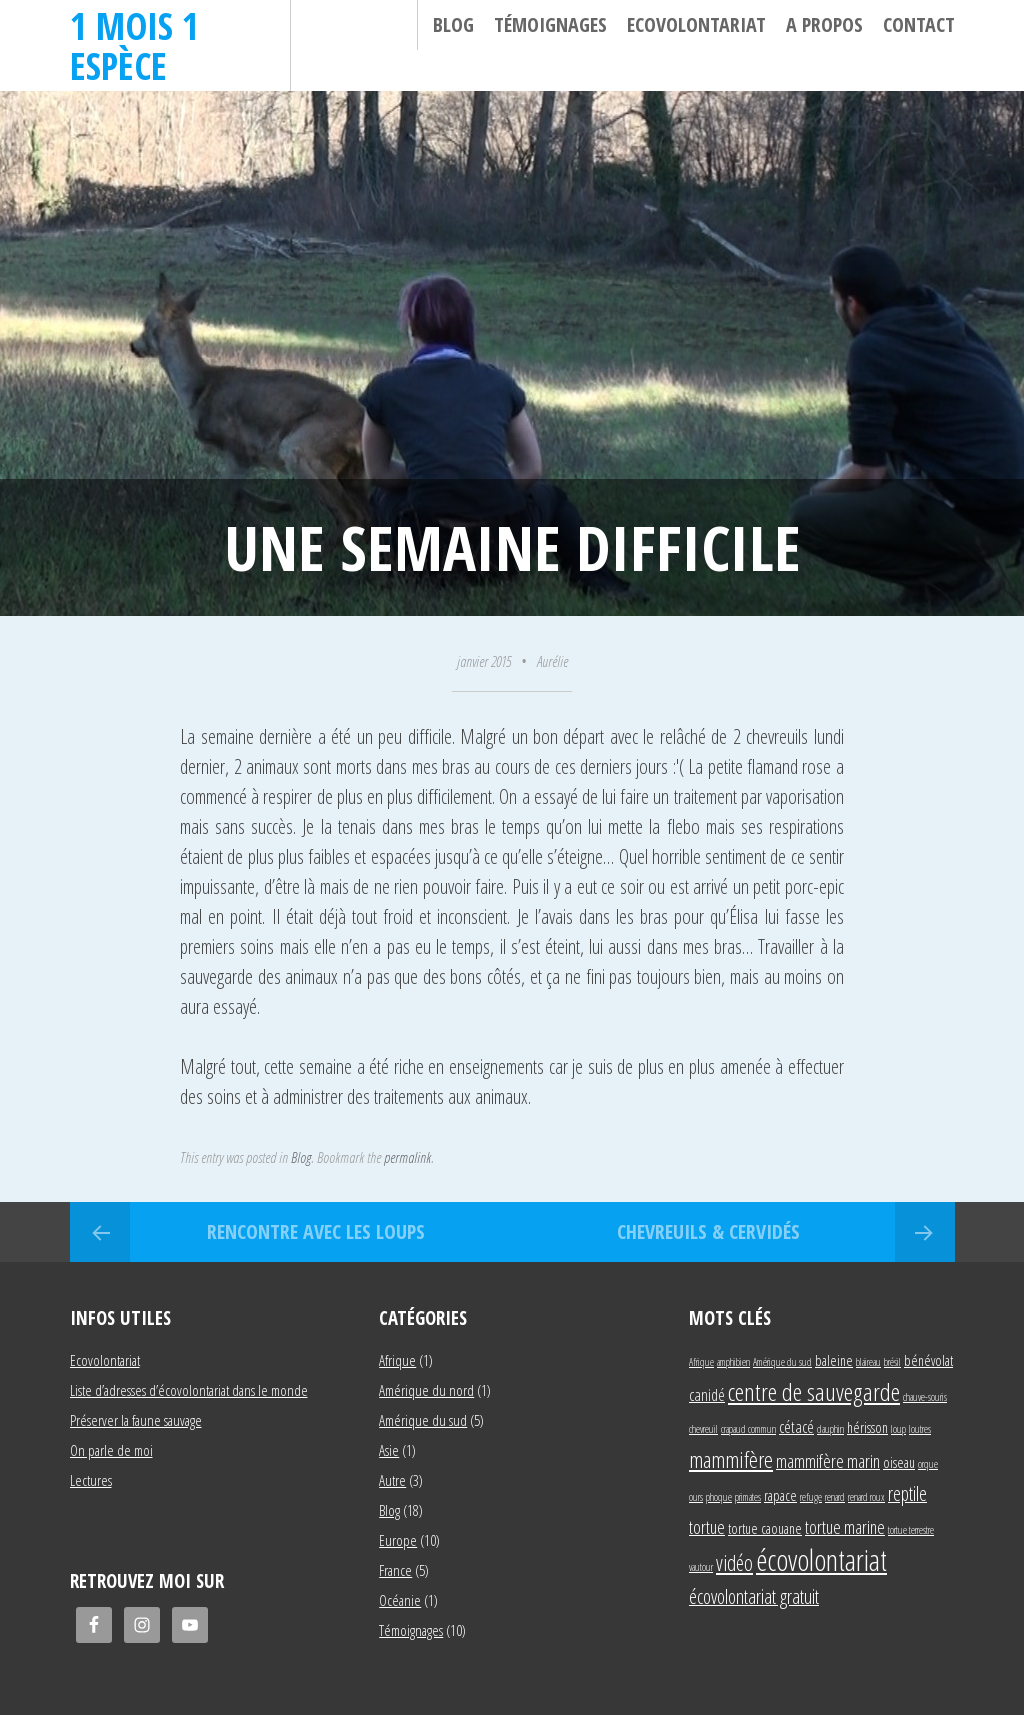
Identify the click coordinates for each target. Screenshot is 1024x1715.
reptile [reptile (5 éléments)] (907, 1493)
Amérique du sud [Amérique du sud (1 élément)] (782, 1362)
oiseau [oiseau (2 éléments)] (899, 1462)
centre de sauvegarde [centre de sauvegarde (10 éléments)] (814, 1391)
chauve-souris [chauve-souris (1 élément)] (925, 1397)
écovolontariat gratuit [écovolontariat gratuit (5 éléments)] (754, 1596)
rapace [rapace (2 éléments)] (780, 1495)
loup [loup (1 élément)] (898, 1429)
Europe (398, 1540)
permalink (407, 1157)
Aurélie (552, 661)
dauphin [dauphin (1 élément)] (830, 1429)
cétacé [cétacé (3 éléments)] (796, 1426)
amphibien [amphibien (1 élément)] (733, 1362)
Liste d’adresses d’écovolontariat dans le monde (189, 1390)
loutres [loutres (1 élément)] (920, 1429)
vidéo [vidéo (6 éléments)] (734, 1562)
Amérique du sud (423, 1420)
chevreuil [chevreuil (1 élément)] (703, 1429)
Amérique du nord (426, 1390)
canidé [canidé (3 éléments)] (707, 1394)
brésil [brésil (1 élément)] (892, 1362)
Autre (392, 1480)
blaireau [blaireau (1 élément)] (868, 1362)
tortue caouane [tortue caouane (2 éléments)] (765, 1528)
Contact (919, 24)
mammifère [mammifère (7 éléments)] (731, 1459)
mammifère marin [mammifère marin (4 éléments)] (828, 1460)
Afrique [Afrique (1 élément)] (701, 1362)
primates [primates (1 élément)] (748, 1497)
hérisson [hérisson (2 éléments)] (867, 1427)
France (395, 1570)
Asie (389, 1450)
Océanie (400, 1600)
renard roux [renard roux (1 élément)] (866, 1497)
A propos (824, 24)
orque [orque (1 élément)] (928, 1464)
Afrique (397, 1360)
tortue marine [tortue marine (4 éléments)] (845, 1526)
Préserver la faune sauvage (136, 1420)
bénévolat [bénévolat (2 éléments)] (928, 1360)
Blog (453, 24)
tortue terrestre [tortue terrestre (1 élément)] (911, 1530)
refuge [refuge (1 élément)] (811, 1497)
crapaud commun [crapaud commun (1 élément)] (748, 1429)
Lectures (91, 1480)
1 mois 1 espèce (134, 45)
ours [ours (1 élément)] (696, 1497)
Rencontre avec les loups (316, 1231)
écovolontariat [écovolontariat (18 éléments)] (821, 1560)
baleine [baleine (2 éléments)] (834, 1360)
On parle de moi (111, 1450)
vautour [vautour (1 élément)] (701, 1567)
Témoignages (550, 24)
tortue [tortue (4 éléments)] (707, 1526)
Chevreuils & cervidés (708, 1231)
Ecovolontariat (696, 24)
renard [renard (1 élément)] (835, 1497)
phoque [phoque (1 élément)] (719, 1497)
